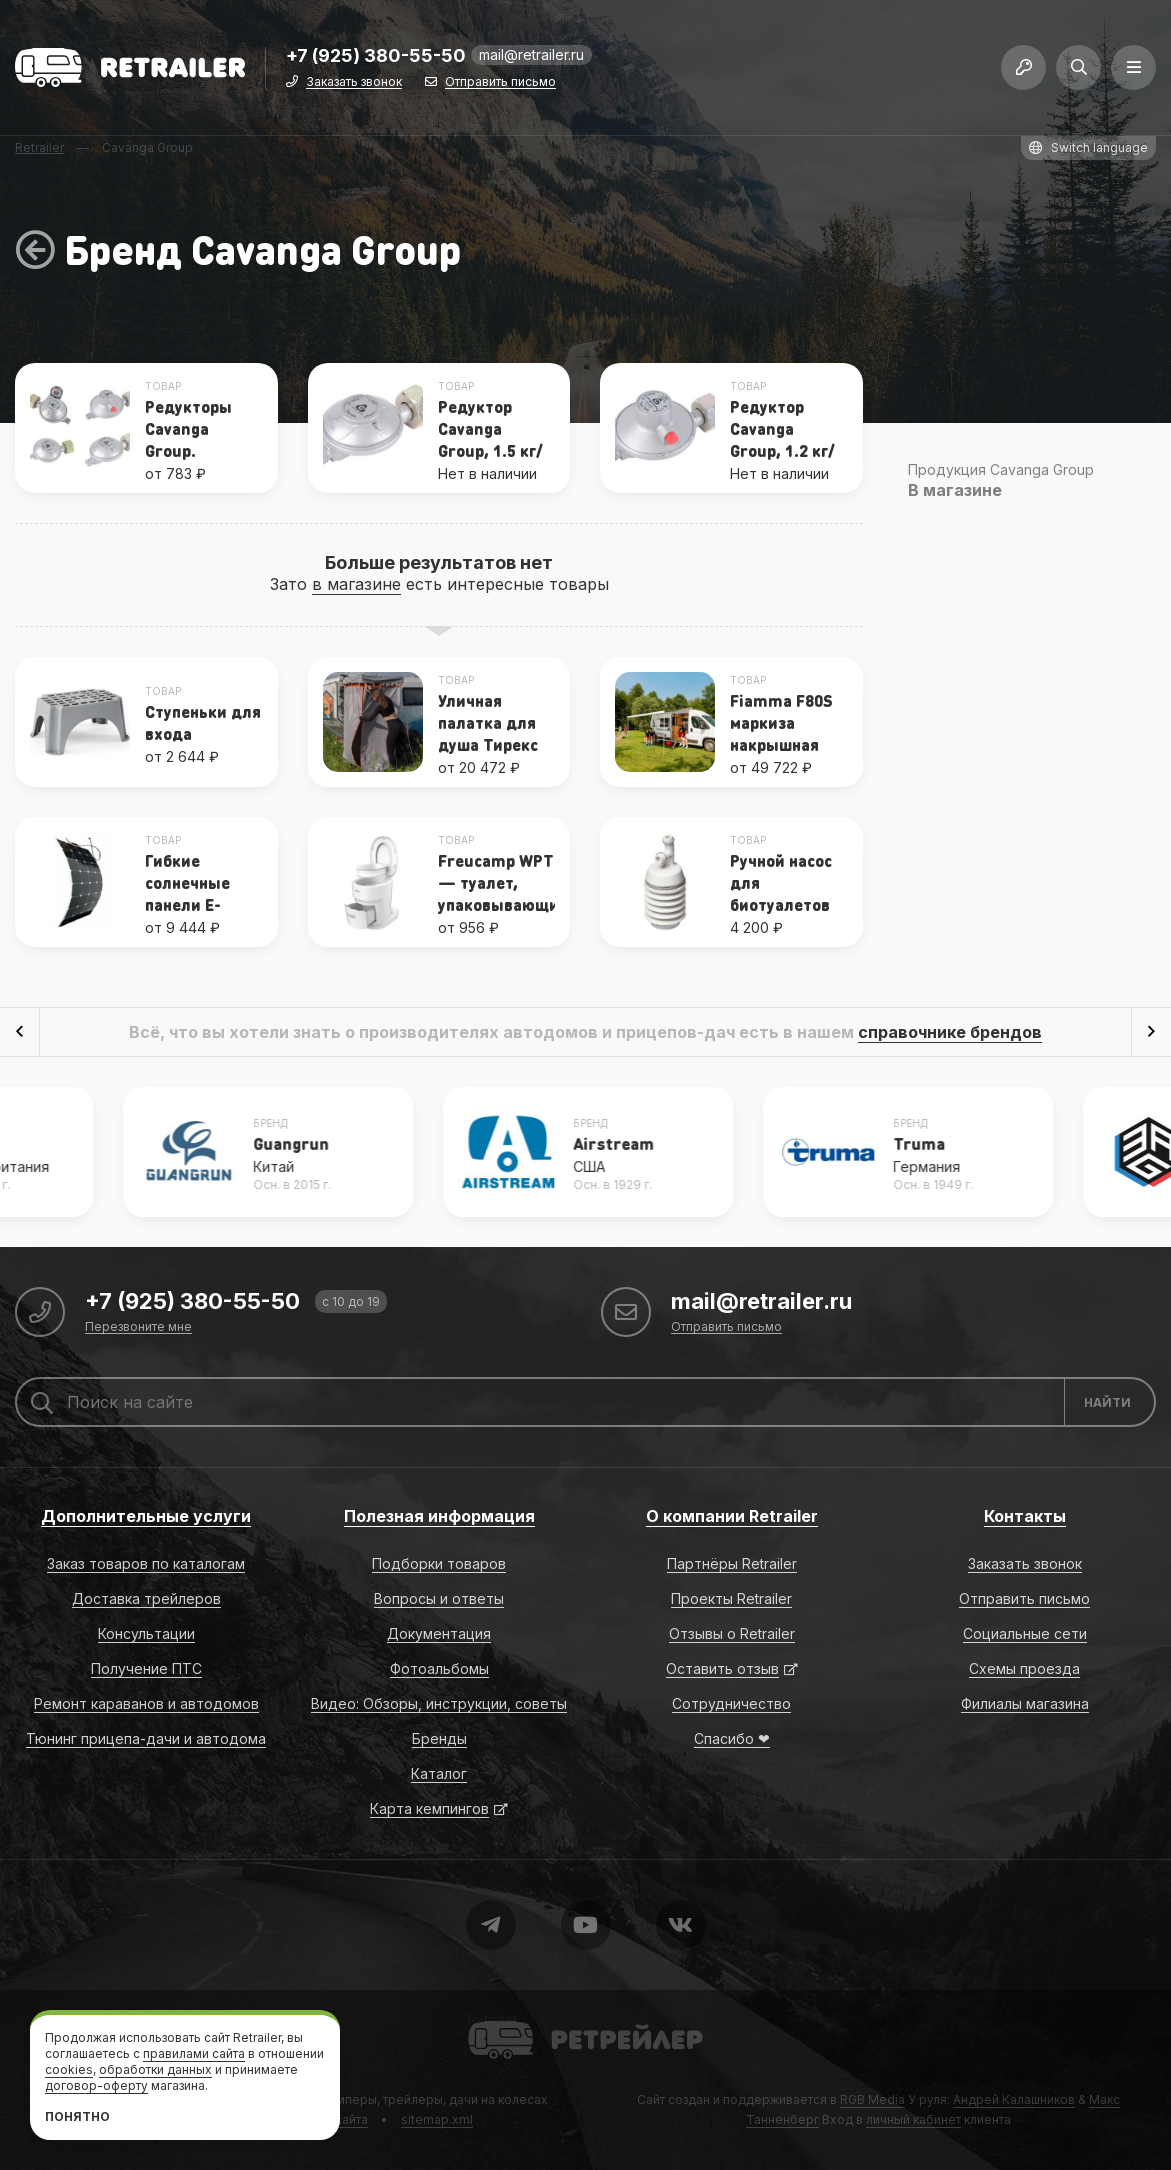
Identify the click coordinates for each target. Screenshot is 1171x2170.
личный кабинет (913, 2119)
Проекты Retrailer (731, 1598)
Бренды (439, 1738)
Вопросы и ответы (439, 1598)
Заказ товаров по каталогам (146, 1563)
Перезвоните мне (138, 1327)
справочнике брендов (950, 1032)
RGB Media (872, 2099)
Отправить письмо (500, 82)
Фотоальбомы (439, 1668)
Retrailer (492, 2019)
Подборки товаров (439, 1563)
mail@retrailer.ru (531, 54)
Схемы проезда (1024, 1668)
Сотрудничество (731, 1703)
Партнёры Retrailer (732, 1563)
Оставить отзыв (722, 1668)
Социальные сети (1025, 1633)
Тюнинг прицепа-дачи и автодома (146, 1738)
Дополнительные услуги (146, 1516)
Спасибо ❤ (732, 1738)
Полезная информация (439, 1516)
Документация (439, 1633)
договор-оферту (96, 2085)
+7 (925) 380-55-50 (376, 56)
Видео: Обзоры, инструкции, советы (439, 1703)
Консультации (146, 1633)
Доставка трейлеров (146, 1598)
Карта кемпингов (429, 1808)
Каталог (439, 1773)
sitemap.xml (437, 2119)
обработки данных (155, 2069)
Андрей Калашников (1014, 2099)
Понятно (77, 2116)
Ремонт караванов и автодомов (146, 1703)
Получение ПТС (146, 1668)
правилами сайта (194, 2053)
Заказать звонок (354, 82)
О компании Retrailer (732, 1516)
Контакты (1025, 1516)
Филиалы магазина (1025, 1703)
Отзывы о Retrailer (732, 1633)
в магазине (356, 584)
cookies (69, 2069)
